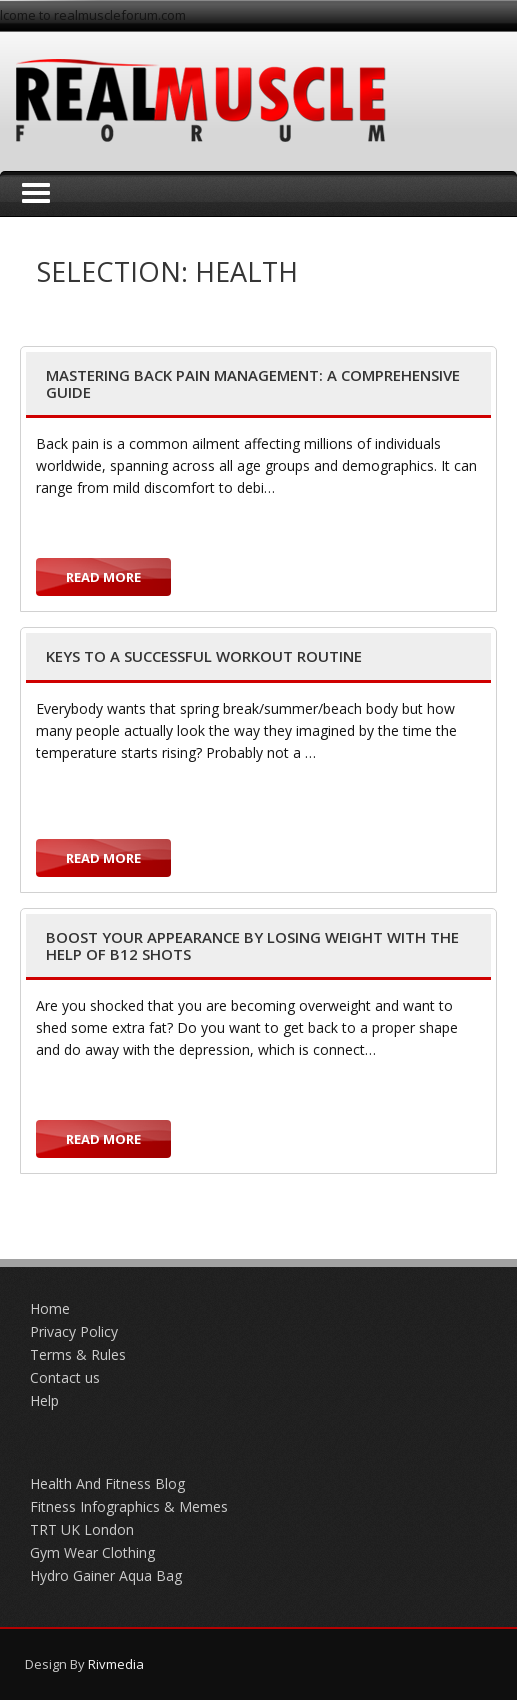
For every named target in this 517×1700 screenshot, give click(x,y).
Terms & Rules (78, 1354)
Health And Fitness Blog (107, 1483)
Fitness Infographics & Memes (129, 1506)
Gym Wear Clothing (92, 1552)
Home (50, 1308)
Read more (103, 577)
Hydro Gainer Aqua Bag (106, 1575)
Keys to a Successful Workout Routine (204, 656)
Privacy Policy (74, 1331)
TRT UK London (82, 1529)
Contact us (65, 1377)
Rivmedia (116, 1664)
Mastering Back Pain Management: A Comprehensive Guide (253, 383)
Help (44, 1400)
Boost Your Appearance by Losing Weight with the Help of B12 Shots (252, 945)
